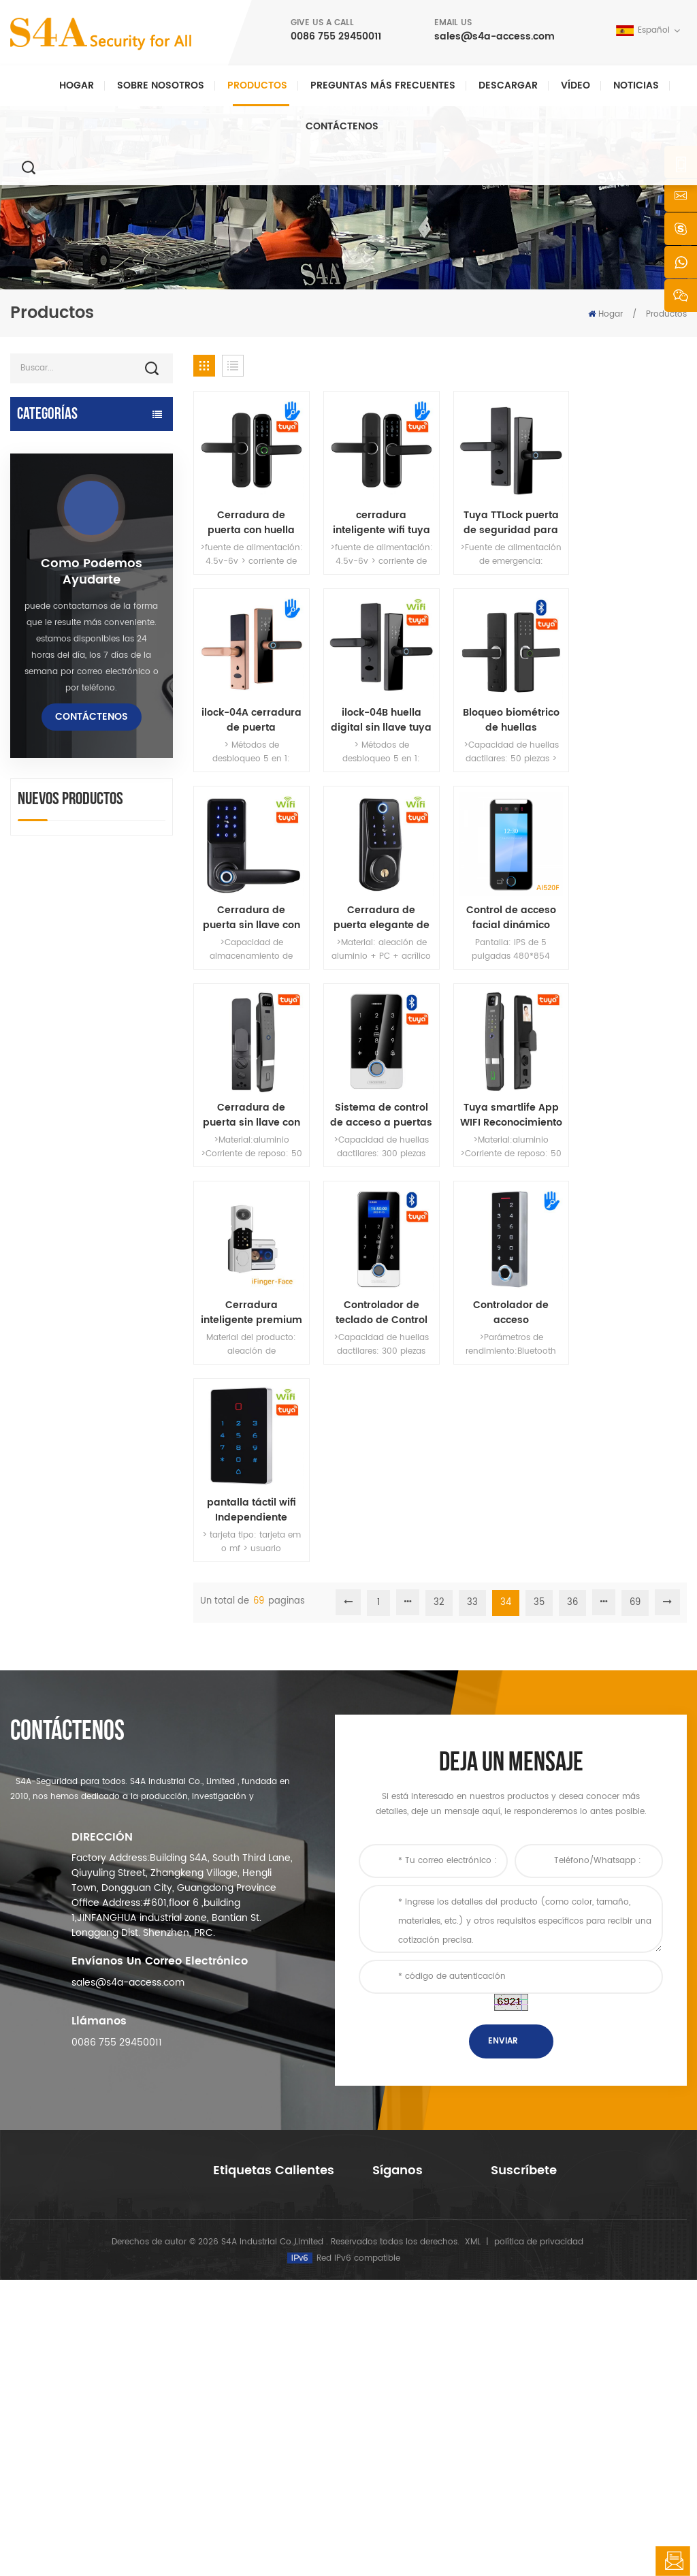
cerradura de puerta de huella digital (69, 766)
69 (635, 1195)
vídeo (575, 85)
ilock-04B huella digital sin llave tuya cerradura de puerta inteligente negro (249, 714)
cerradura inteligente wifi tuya (376, 520)
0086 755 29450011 (336, 36)
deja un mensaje (672, 2561)
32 (439, 1195)
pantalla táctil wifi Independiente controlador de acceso (630, 1102)
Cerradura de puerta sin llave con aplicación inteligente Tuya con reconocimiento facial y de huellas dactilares (377, 908)
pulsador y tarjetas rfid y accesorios (72, 849)
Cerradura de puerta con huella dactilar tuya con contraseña (249, 520)
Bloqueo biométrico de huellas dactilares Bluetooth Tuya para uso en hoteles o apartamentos (376, 714)
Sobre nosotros (160, 85)
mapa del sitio (401, 2408)
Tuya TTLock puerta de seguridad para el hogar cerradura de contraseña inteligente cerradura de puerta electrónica (503, 520)
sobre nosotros (403, 2277)
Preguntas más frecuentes (382, 85)
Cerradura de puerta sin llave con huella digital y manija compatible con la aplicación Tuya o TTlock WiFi (503, 714)
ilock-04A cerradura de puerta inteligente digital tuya (630, 520)
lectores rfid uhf (49, 664)
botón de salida (49, 883)
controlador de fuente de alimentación (71, 808)
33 (472, 1195)
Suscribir (530, 2371)
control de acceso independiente (54, 630)
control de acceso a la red (75, 554)
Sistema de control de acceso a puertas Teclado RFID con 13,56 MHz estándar (503, 908)
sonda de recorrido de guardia (65, 944)
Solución (390, 2342)
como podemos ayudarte (91, 1104)
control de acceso (250, 2299)
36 (572, 1195)
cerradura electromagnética (54, 588)
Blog (381, 2386)
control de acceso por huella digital (272, 2385)
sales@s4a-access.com (494, 36)
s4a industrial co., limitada (64, 2244)
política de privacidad (538, 2538)
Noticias (636, 85)
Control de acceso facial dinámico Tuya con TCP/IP (250, 908)
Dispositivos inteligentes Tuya (70, 520)
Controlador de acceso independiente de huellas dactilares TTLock (503, 1102)
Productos (257, 85)
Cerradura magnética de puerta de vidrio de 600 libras (277, 2349)
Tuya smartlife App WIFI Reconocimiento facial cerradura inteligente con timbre (630, 908)
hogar (384, 2255)
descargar (508, 85)
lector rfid (34, 732)
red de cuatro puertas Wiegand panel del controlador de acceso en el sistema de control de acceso (121, 1629)
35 (539, 1195)
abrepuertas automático (71, 445)
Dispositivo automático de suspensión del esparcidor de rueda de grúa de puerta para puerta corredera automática (122, 1552)
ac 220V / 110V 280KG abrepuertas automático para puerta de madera (120, 1396)
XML (473, 2538)
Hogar (76, 85)
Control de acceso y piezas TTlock (77, 479)
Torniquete (36, 910)
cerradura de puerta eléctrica (61, 698)
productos (392, 2299)
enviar (503, 2095)
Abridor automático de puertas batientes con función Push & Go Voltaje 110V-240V (122, 1474)
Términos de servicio (414, 2429)
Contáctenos (342, 126)
